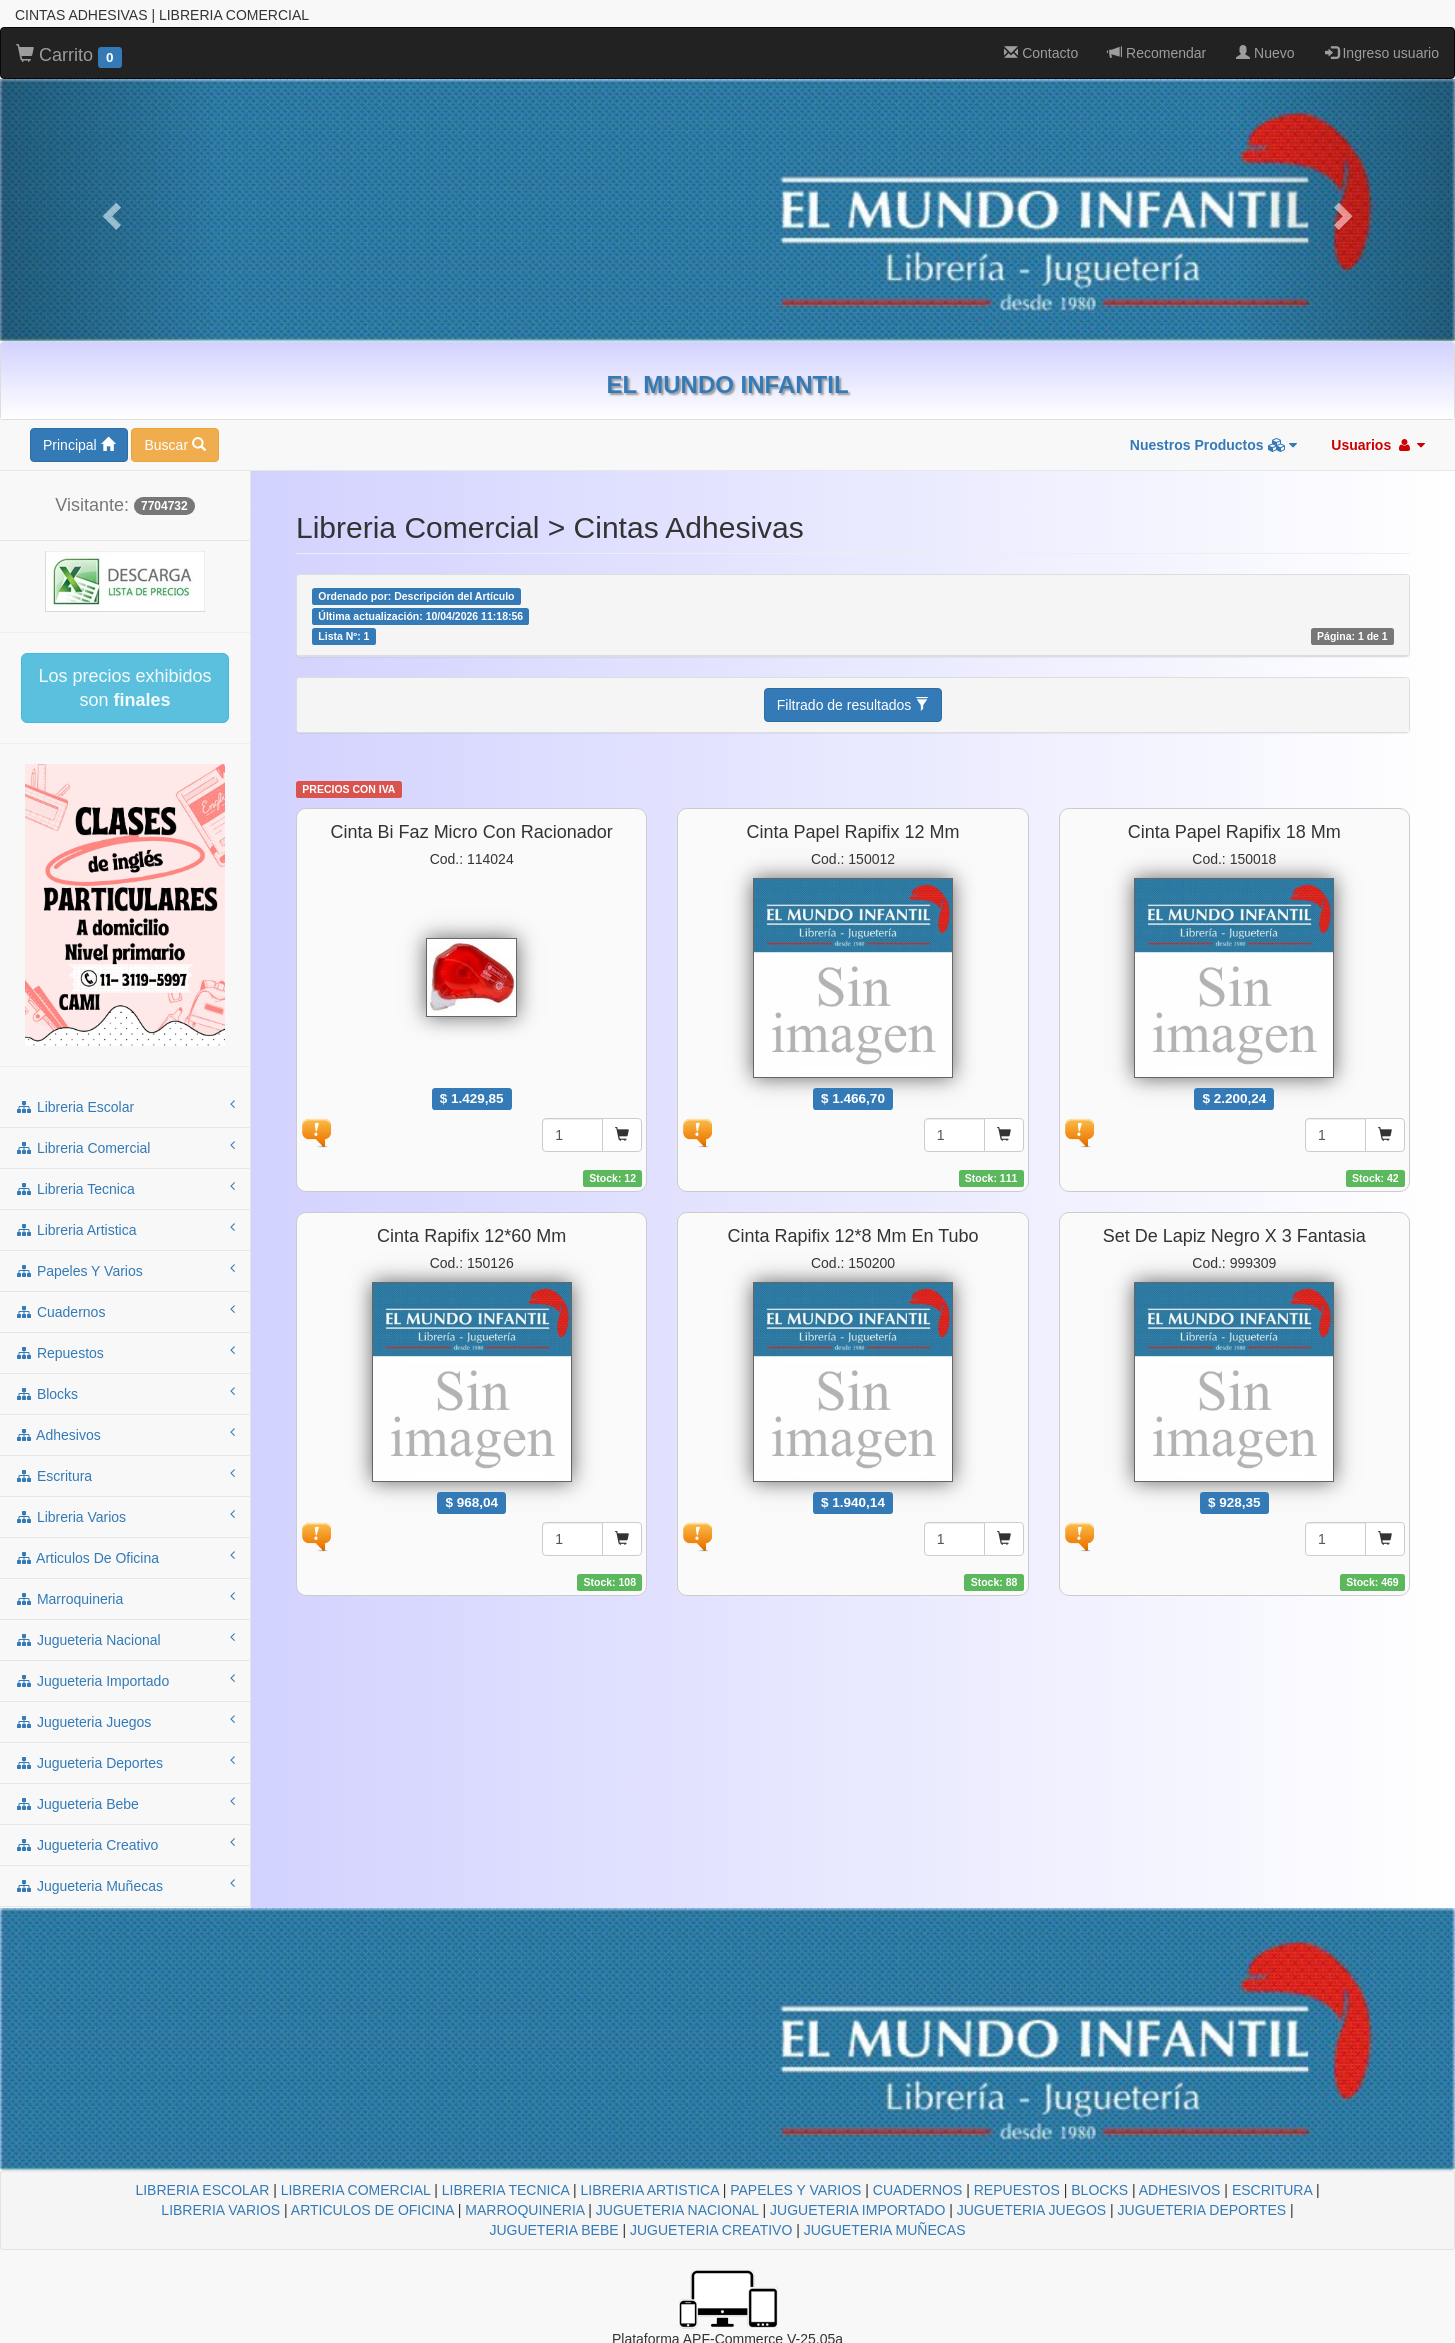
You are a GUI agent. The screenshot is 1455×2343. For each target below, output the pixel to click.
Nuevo (1265, 53)
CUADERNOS (917, 2190)
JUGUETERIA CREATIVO (711, 2230)
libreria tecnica (125, 1188)
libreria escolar (125, 1106)
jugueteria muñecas (125, 1885)
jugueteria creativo (125, 1844)
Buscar (174, 445)
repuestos (125, 1352)
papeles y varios (125, 1270)
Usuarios (1378, 445)
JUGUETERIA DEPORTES (1202, 2210)
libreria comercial (125, 1147)
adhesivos (125, 1434)
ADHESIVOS (1180, 2190)
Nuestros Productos (1214, 445)
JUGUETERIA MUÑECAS (885, 2230)
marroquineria (125, 1598)
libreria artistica (125, 1229)
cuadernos (125, 1311)
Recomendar (1157, 53)
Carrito (69, 56)
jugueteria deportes (125, 1762)
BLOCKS (1099, 2190)
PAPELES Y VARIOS (795, 2190)
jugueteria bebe (125, 1803)
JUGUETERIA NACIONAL (677, 2210)
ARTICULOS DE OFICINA (372, 2210)
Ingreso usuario (1382, 53)
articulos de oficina (125, 1557)
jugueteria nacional (125, 1639)
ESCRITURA (1272, 2190)
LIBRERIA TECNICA (505, 2190)
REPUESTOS (1017, 2190)
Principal (79, 445)
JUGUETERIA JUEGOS (1031, 2210)
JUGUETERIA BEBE (553, 2230)
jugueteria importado (125, 1680)
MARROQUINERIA (524, 2210)
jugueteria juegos (125, 1721)
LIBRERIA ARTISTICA (650, 2190)
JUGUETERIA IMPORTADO (857, 2210)
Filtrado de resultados (853, 705)
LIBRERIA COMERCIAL (356, 2190)
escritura (125, 1475)
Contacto (1041, 53)
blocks (125, 1393)
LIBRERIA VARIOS (220, 2210)
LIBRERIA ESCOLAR (202, 2190)
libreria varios (125, 1516)
